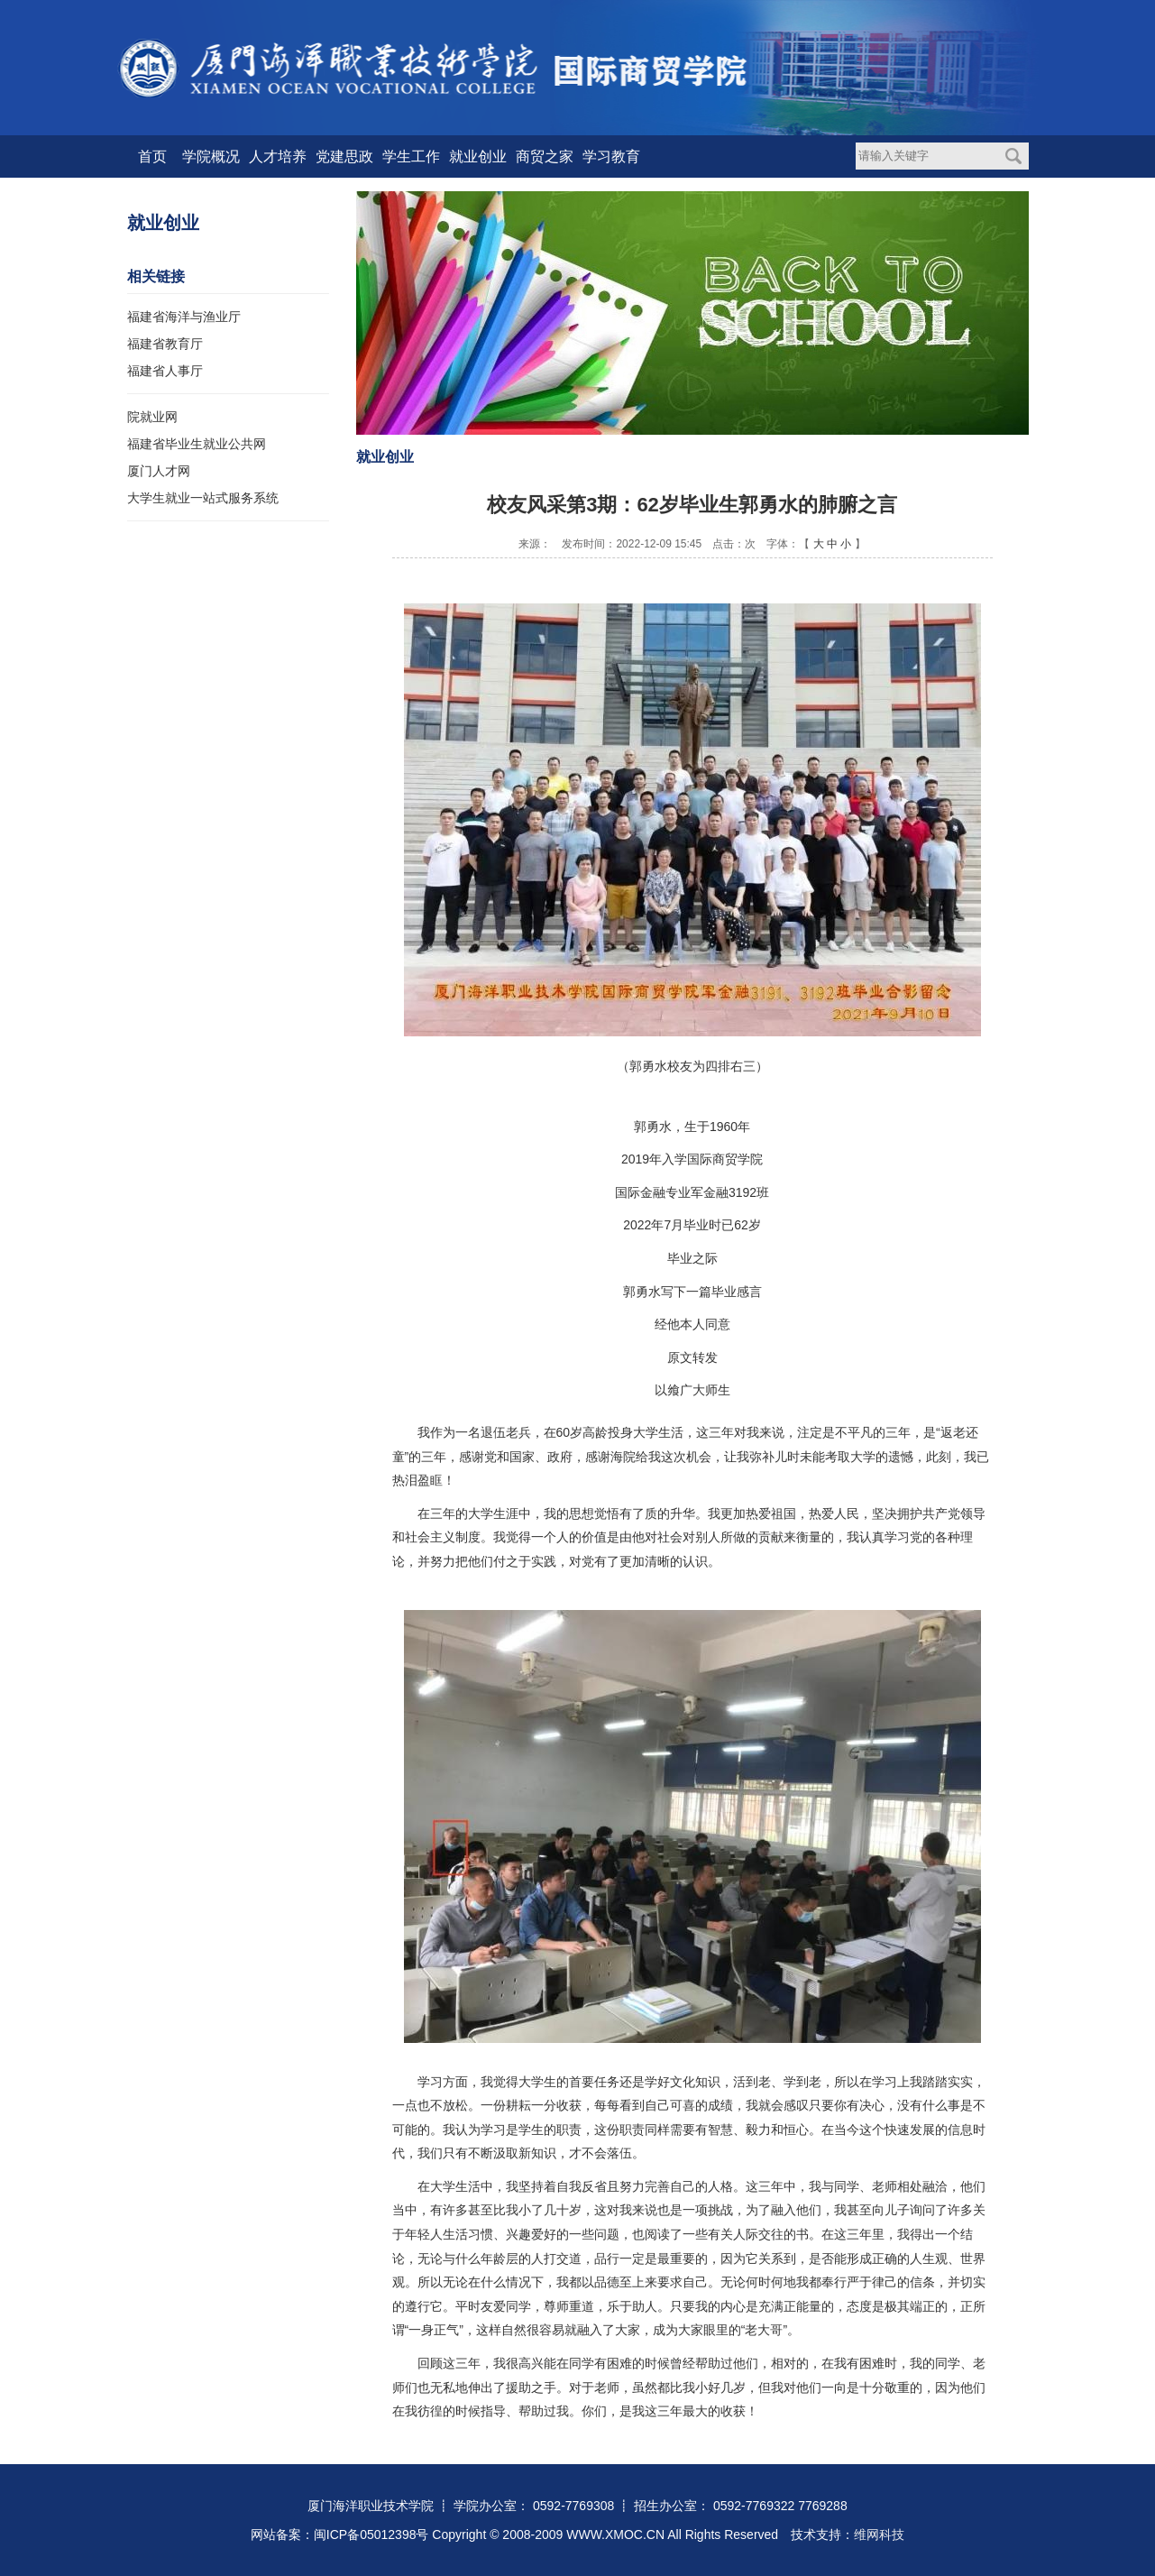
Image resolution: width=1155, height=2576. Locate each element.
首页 (152, 156)
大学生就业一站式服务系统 (203, 498)
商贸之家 (544, 156)
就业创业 (478, 156)
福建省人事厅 (165, 370)
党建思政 (344, 156)
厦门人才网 (158, 471)
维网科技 (879, 2534)
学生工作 (411, 156)
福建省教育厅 (165, 343)
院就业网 (152, 416)
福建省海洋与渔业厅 (184, 316)
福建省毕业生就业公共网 (196, 444)
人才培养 (278, 156)
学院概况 (211, 156)
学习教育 (611, 156)
